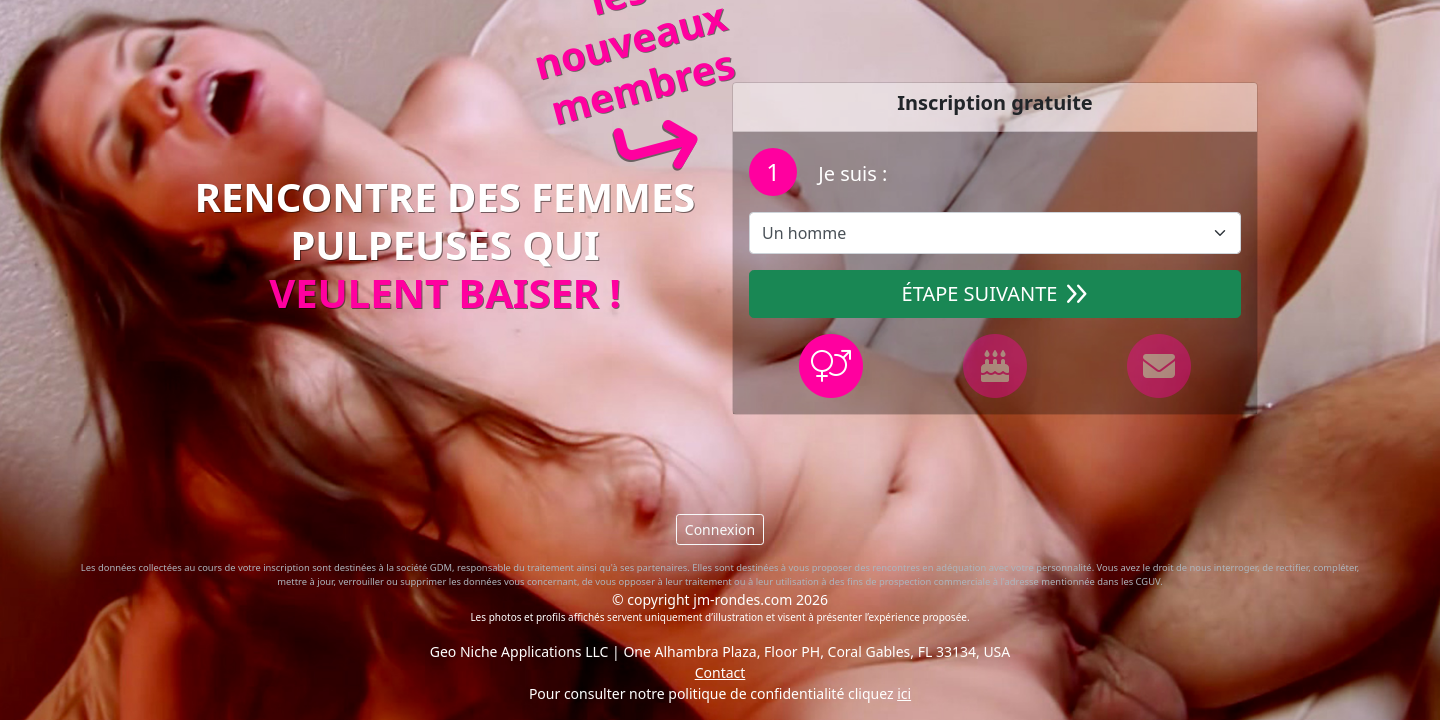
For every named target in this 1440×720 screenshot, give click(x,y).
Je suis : (850, 173)
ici (904, 693)
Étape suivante (995, 293)
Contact (720, 672)
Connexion (720, 529)
